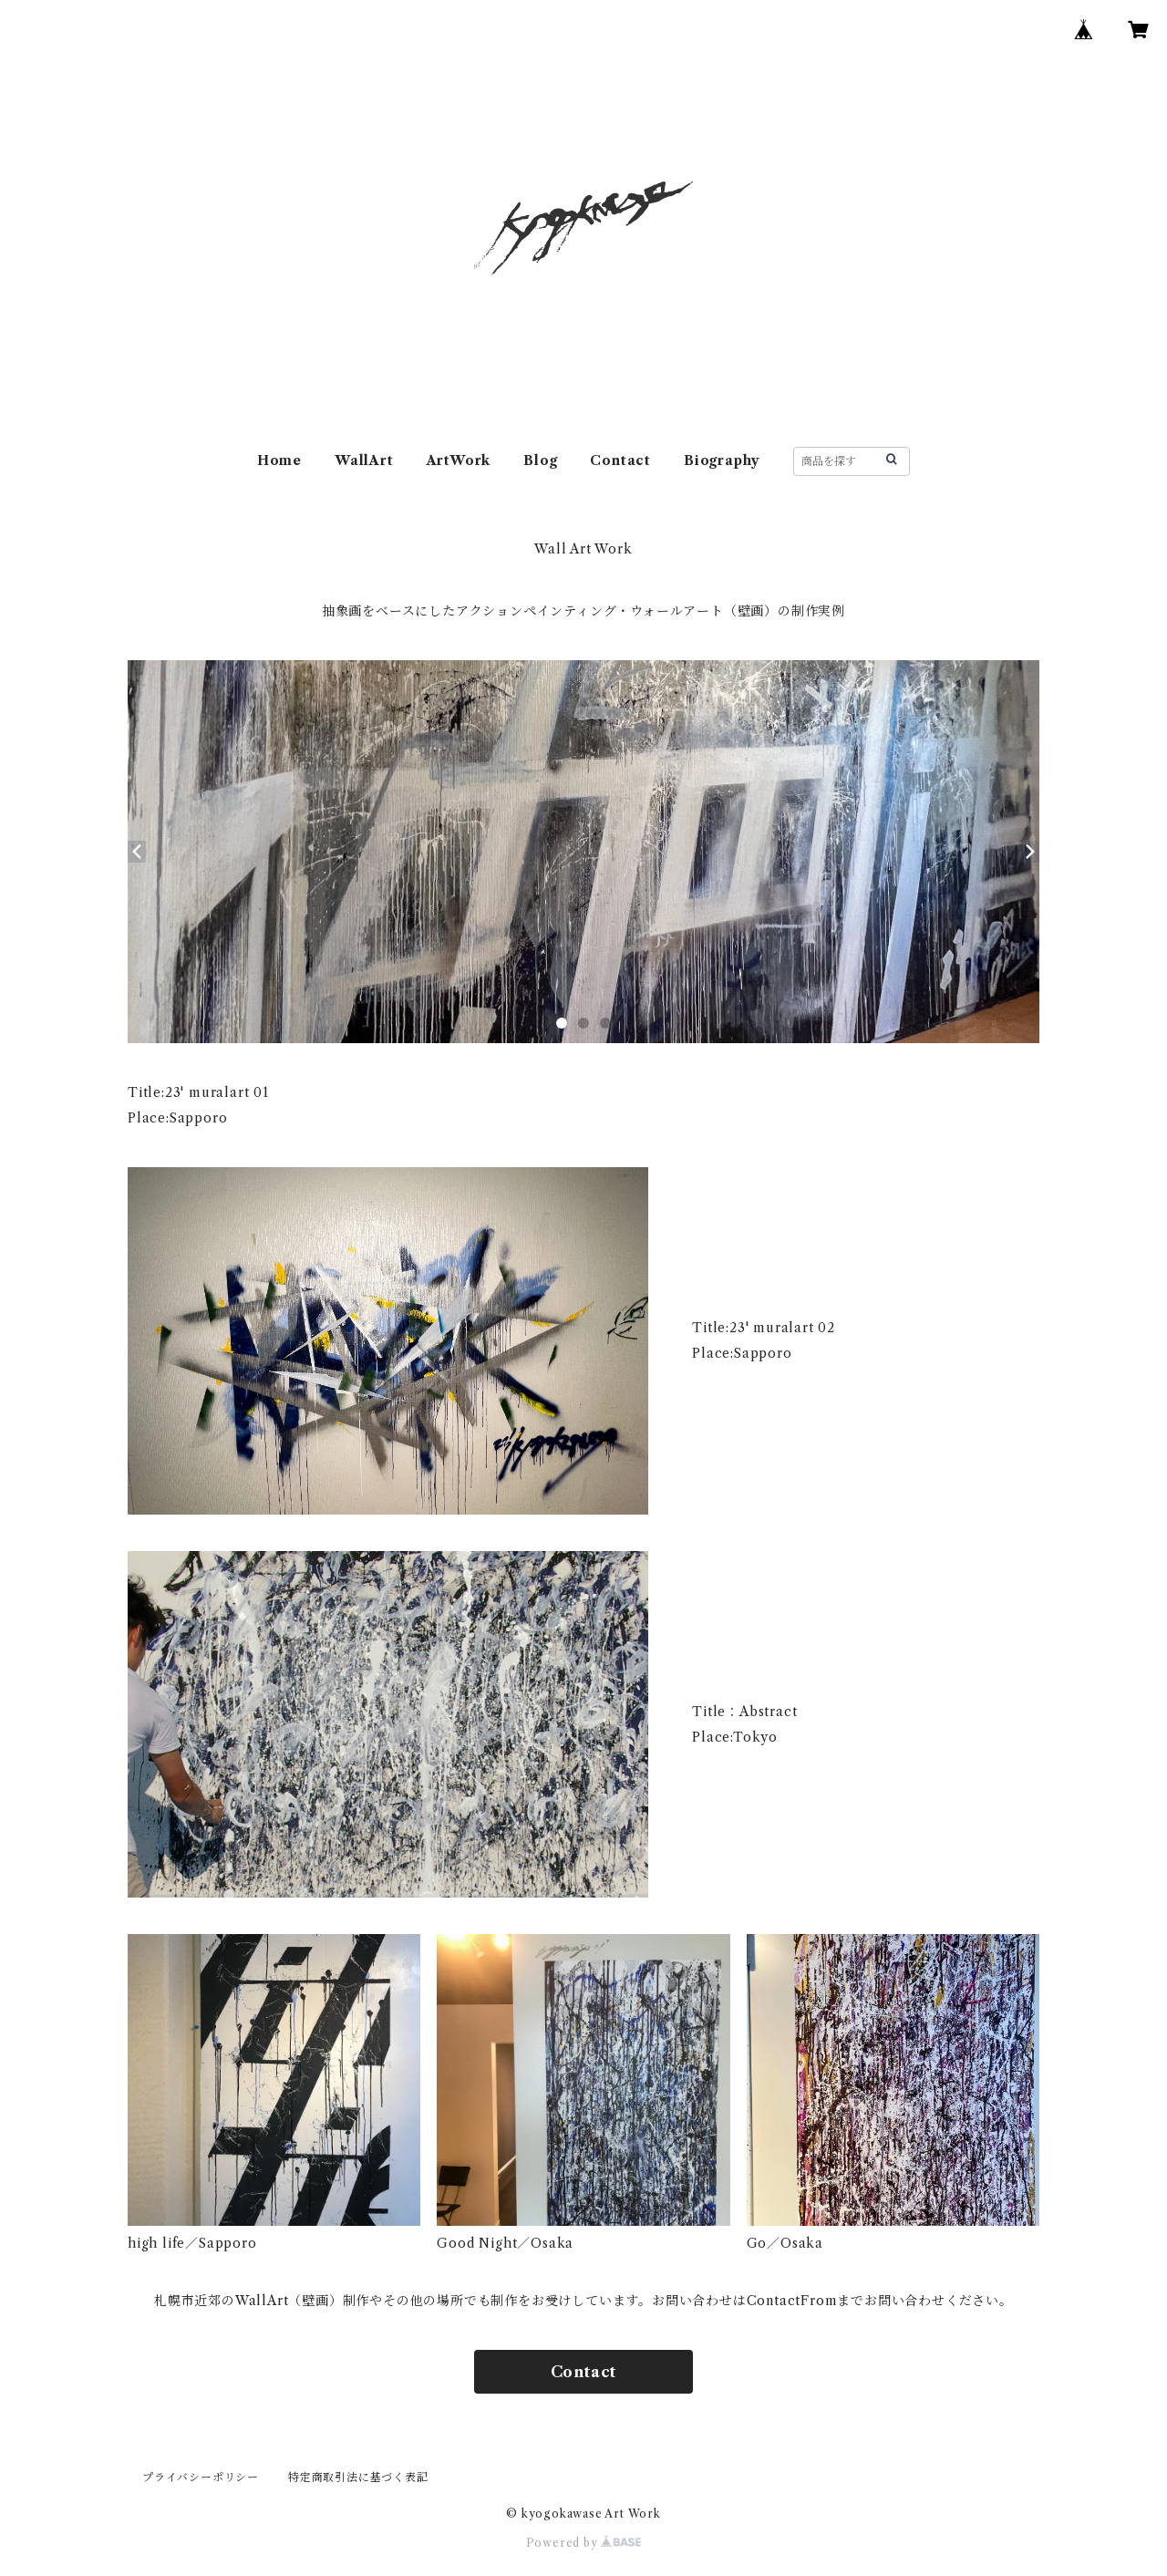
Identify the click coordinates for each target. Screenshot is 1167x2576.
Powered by (584, 2543)
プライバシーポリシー (200, 2477)
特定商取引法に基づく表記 (358, 2477)
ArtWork (459, 460)
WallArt (364, 460)
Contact (620, 460)
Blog (540, 460)
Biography (722, 460)
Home (279, 460)
